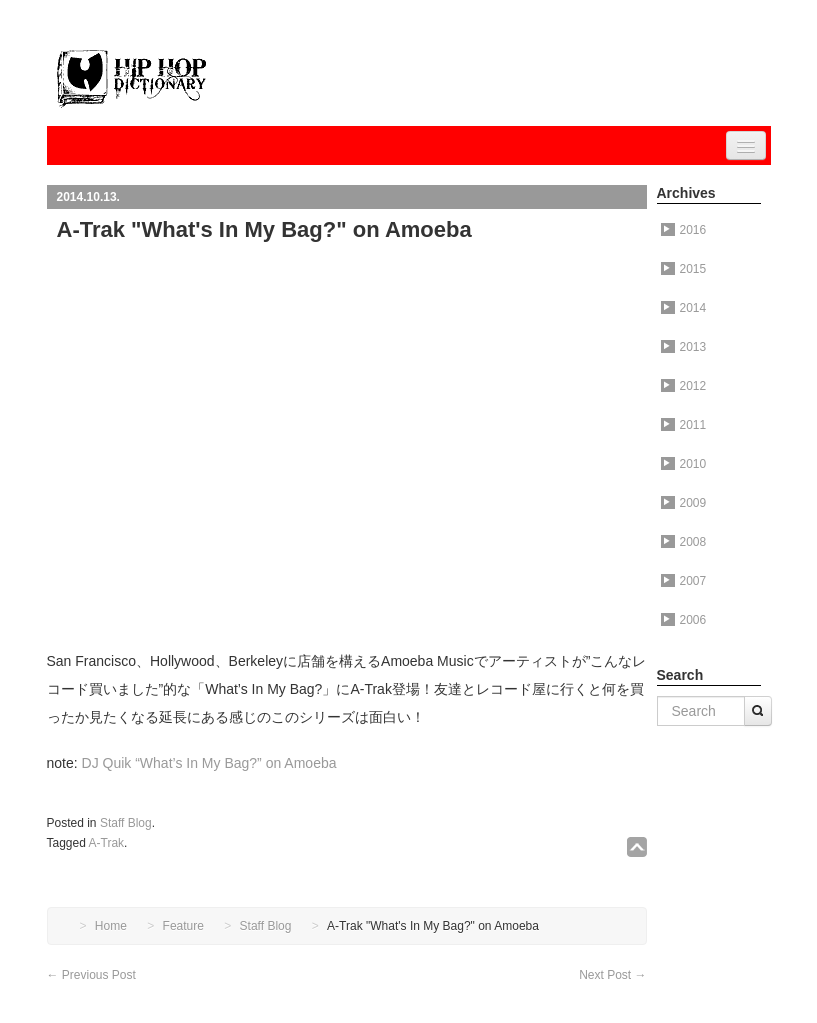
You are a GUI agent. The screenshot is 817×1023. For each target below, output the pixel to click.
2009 (684, 503)
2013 (684, 347)
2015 (684, 269)
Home (111, 926)
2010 (684, 464)
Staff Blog (126, 823)
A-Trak (107, 843)
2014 (684, 308)
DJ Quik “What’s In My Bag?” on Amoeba (209, 763)
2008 (684, 542)
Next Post (612, 975)
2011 (684, 425)
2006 (684, 620)
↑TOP (637, 847)
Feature (183, 926)
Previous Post (91, 975)
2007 (684, 581)
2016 (684, 230)
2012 (684, 386)
